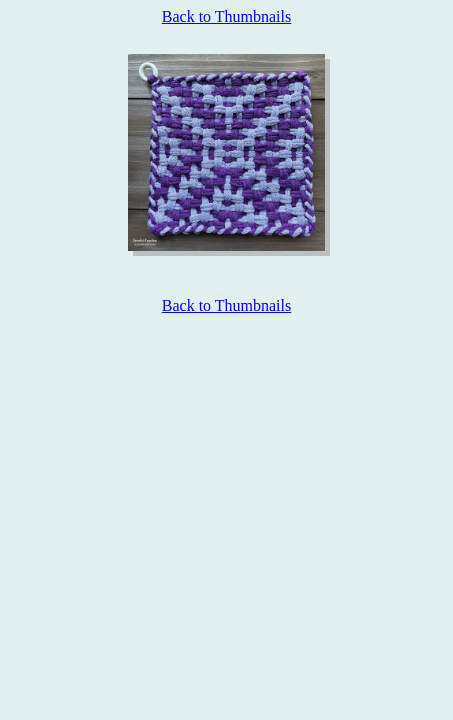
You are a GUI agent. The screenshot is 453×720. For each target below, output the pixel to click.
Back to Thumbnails (226, 16)
